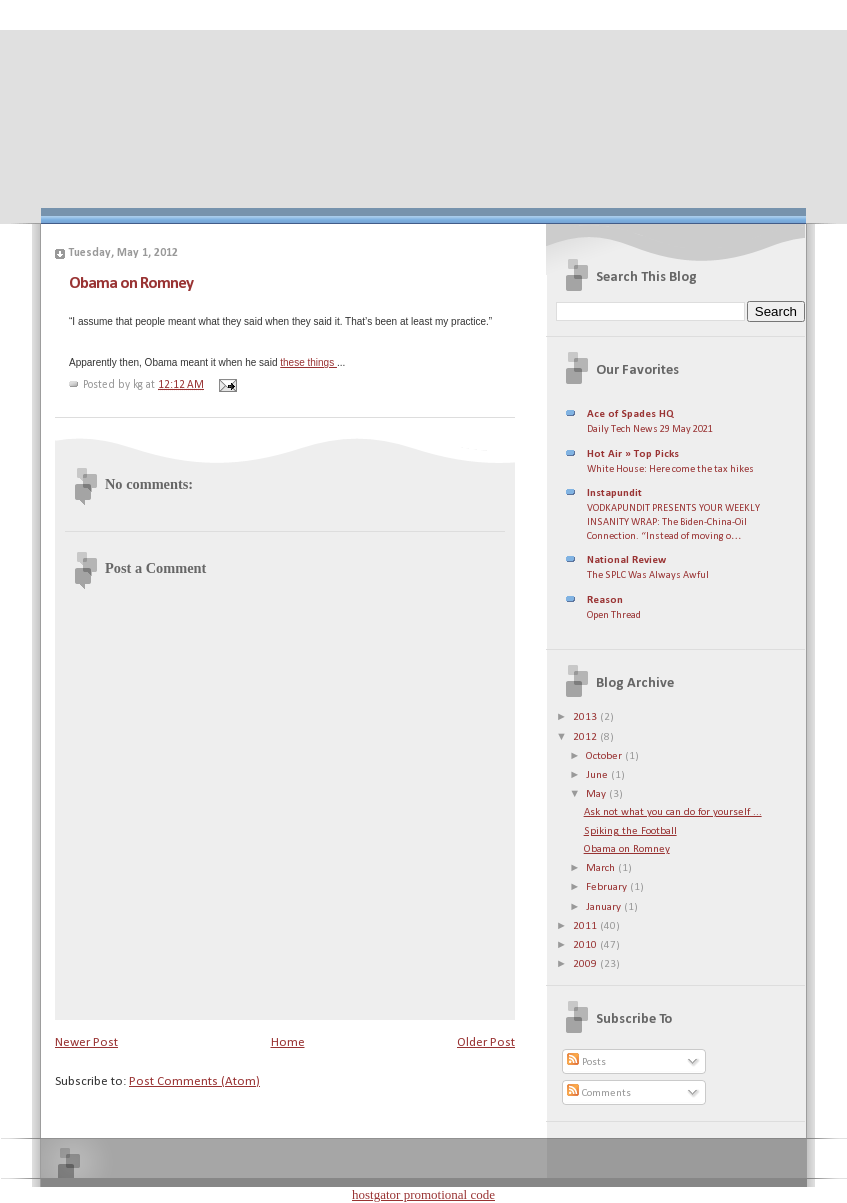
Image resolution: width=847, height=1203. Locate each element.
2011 (586, 926)
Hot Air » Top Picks (633, 454)
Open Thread (614, 615)
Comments (599, 1093)
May (597, 794)
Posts (586, 1062)
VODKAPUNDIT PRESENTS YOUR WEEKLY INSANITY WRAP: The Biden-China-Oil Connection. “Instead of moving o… (673, 522)
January (605, 907)
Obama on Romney (131, 283)
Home (288, 1042)
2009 (586, 964)
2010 (586, 945)
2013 (586, 717)
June (598, 775)
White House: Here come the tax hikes (670, 469)
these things (308, 362)
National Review (626, 560)
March (602, 868)
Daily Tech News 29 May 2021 (650, 429)
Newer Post (86, 1042)
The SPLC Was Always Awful (648, 575)
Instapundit (614, 493)
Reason (605, 600)
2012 (586, 737)
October (605, 756)
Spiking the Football (630, 831)
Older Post (486, 1042)
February (608, 887)
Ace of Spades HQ (630, 414)
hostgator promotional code (423, 1194)
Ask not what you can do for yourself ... (673, 812)
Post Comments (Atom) (194, 1081)
